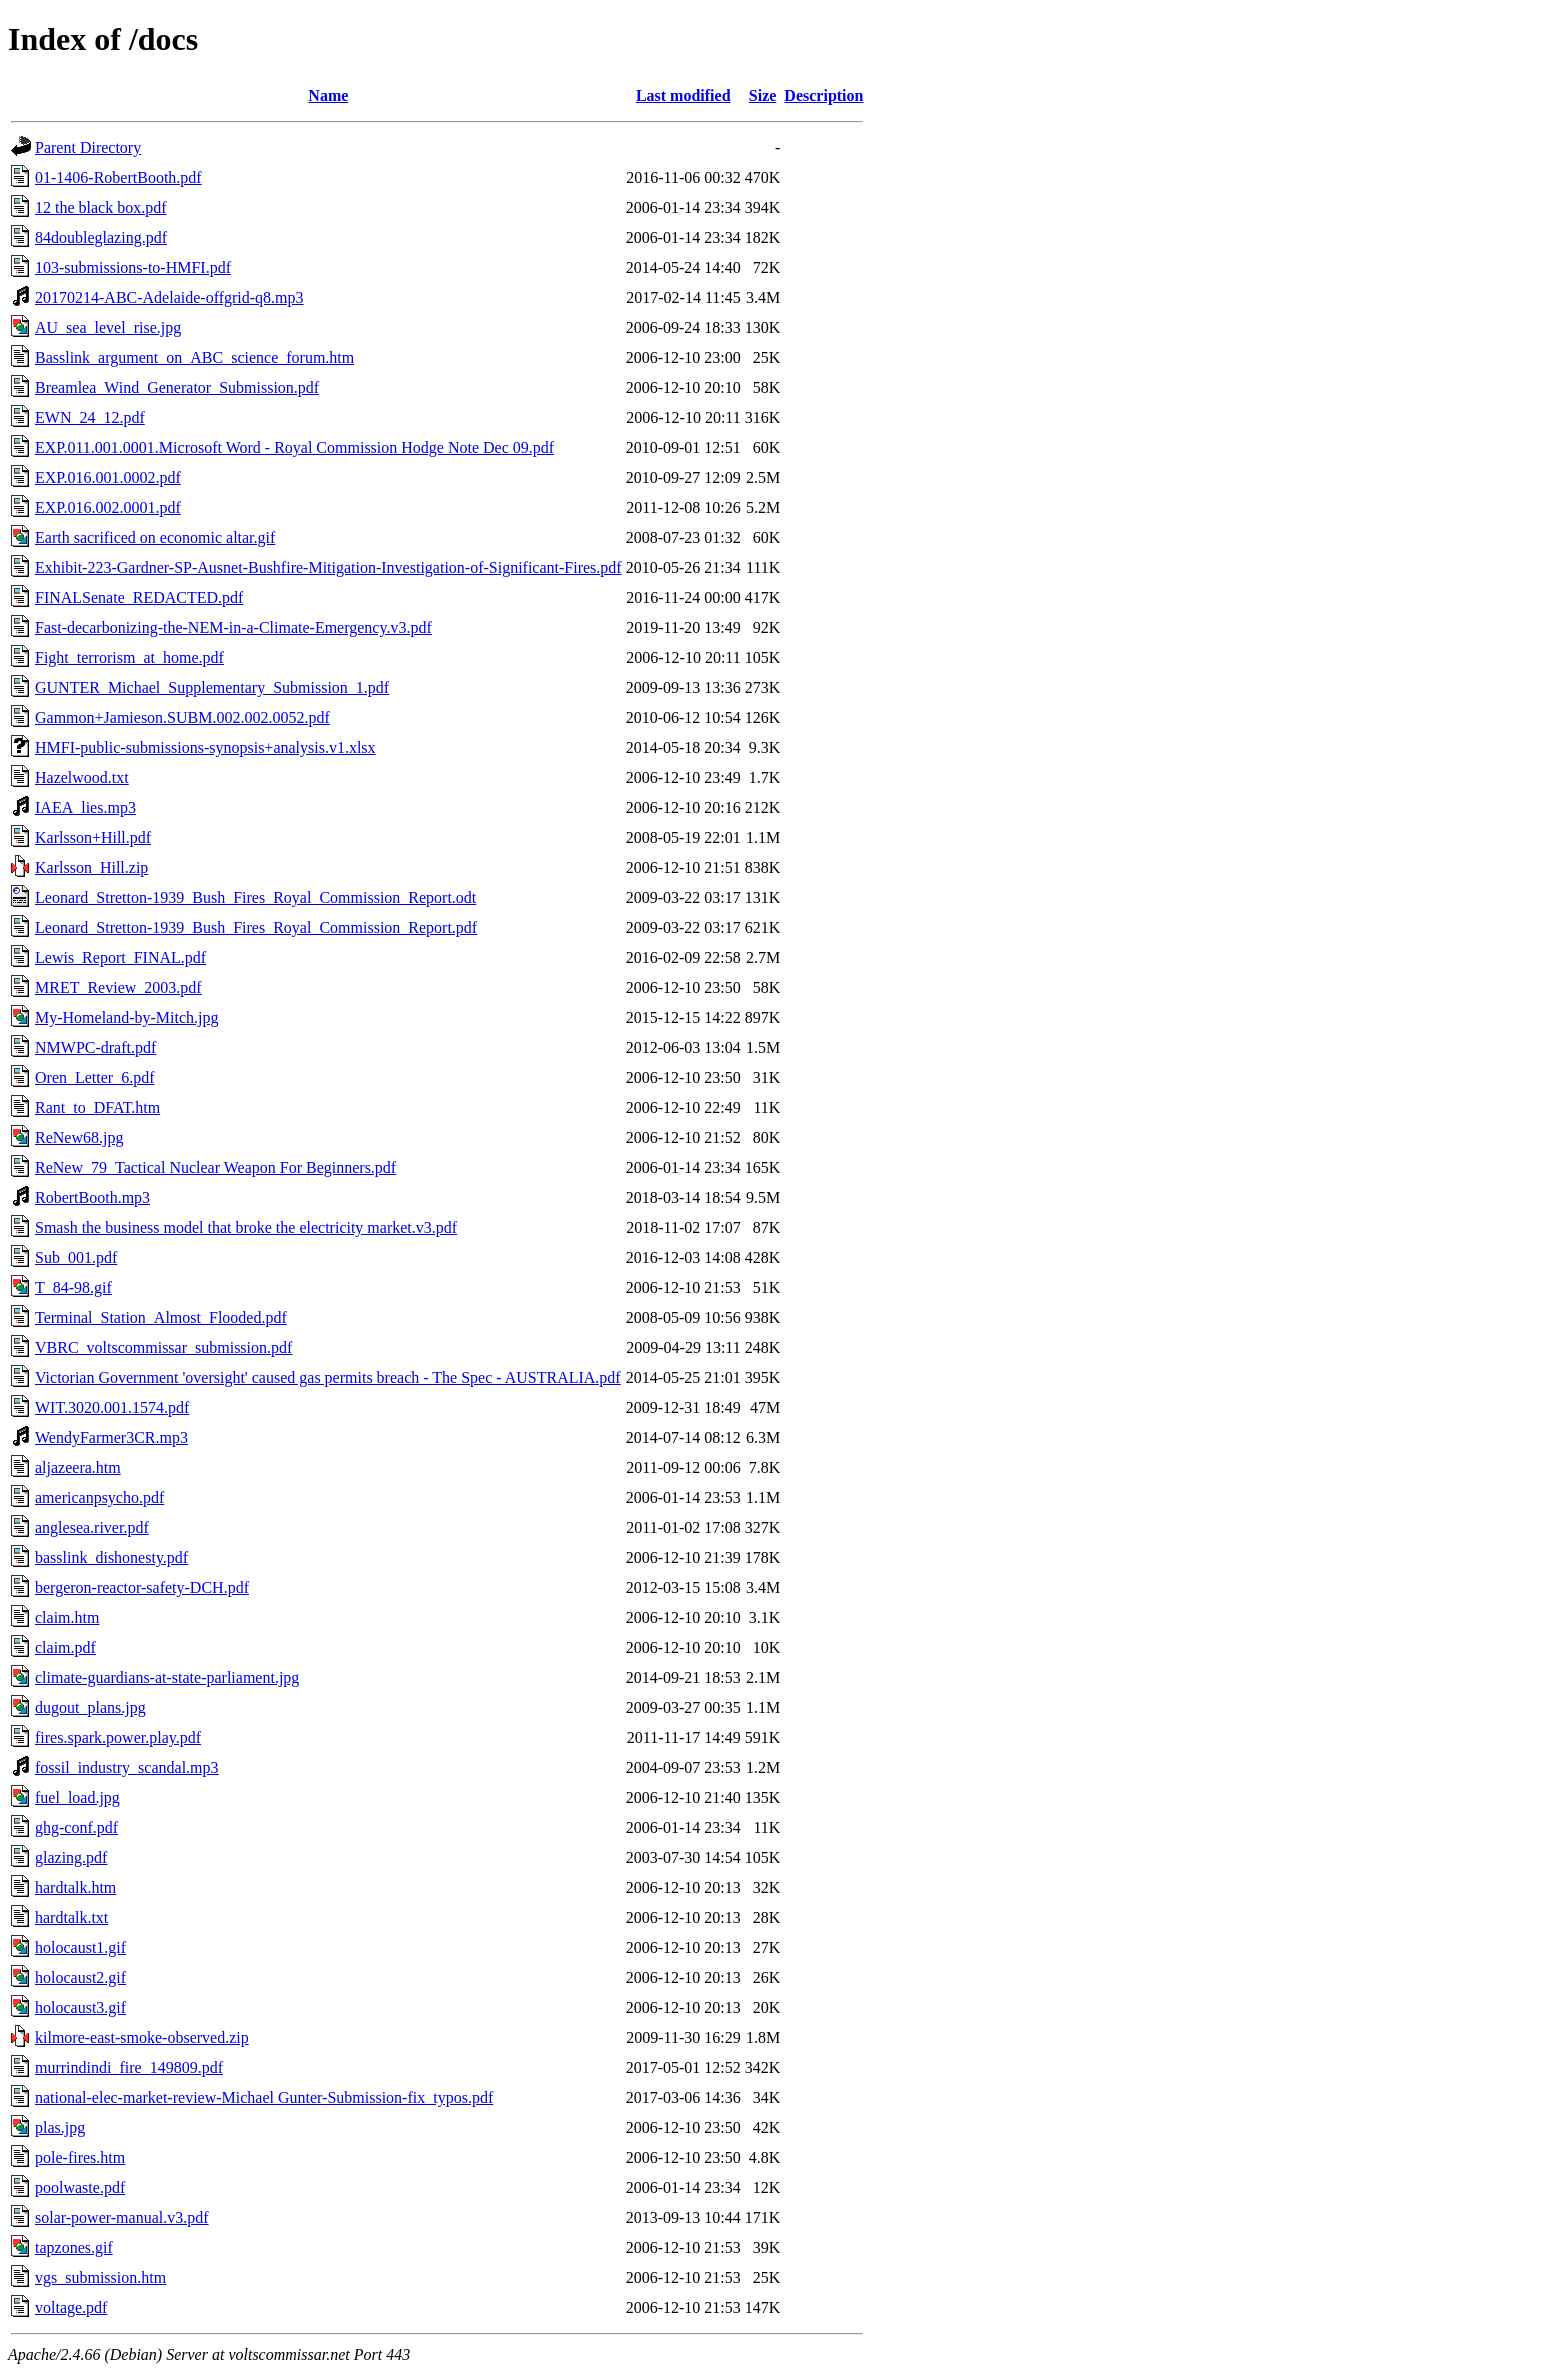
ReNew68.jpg (79, 1137)
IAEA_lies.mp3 (85, 807)
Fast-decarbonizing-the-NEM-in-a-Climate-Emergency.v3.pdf (233, 627)
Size (763, 95)
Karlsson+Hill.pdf (93, 837)
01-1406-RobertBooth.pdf (118, 177)
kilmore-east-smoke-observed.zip (142, 2037)
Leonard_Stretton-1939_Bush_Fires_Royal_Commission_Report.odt (255, 897)
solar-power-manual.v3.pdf (122, 2217)
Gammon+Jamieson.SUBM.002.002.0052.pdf (182, 717)
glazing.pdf (71, 1857)
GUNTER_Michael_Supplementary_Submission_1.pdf (212, 687)
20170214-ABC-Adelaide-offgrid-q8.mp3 (169, 297)
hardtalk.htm (75, 1887)
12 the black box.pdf (101, 207)
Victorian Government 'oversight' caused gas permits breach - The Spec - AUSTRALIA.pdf (328, 1377)
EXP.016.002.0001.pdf (108, 507)
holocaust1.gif (80, 1947)
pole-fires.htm (80, 2157)
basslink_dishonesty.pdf (111, 1557)
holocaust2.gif (80, 1977)
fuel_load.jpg (77, 1797)
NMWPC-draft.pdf (95, 1047)
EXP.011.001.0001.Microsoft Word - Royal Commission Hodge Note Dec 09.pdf (294, 447)
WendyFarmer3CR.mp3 (111, 1437)
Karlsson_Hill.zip (91, 867)
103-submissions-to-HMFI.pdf (133, 267)
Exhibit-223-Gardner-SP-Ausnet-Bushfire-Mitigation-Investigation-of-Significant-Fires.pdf (328, 567)
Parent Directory (88, 147)
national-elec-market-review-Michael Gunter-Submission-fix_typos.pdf (264, 2097)
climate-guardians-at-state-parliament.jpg (167, 1677)
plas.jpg (60, 2127)
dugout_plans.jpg (90, 1707)
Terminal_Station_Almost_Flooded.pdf (161, 1317)
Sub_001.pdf (76, 1257)
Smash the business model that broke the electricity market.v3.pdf (246, 1227)
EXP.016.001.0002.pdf (108, 477)
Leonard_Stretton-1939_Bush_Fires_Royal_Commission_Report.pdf (256, 927)
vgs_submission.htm (100, 2277)
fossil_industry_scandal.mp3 (127, 1767)
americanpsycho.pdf (99, 1497)
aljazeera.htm (78, 1467)
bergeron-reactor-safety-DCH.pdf (142, 1587)
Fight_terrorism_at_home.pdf (129, 657)
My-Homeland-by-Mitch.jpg (127, 1017)
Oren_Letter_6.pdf (95, 1077)
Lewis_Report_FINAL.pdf (120, 957)
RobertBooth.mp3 (92, 1197)
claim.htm (67, 1617)
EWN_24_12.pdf (90, 417)
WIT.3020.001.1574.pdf (112, 1407)
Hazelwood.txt (82, 777)
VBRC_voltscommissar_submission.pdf (163, 1347)
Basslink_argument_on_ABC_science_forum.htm (194, 357)
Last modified (683, 95)
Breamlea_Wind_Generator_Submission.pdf (177, 387)
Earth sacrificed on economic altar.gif (155, 537)
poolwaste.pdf (80, 2187)
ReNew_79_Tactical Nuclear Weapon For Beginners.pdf (215, 1167)
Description (823, 95)
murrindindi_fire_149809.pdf (129, 2067)
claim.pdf (65, 1647)
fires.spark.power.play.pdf (118, 1737)
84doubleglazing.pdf (101, 237)
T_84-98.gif (73, 1287)
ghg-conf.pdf (76, 1827)
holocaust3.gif (80, 2007)
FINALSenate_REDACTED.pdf (139, 597)
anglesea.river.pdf (92, 1527)
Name (328, 95)
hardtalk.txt (71, 1917)
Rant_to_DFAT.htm (97, 1107)
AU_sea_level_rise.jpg (108, 327)
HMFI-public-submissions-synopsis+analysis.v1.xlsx (205, 747)
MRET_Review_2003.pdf (118, 987)
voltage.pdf (71, 2307)
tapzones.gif (74, 2247)
